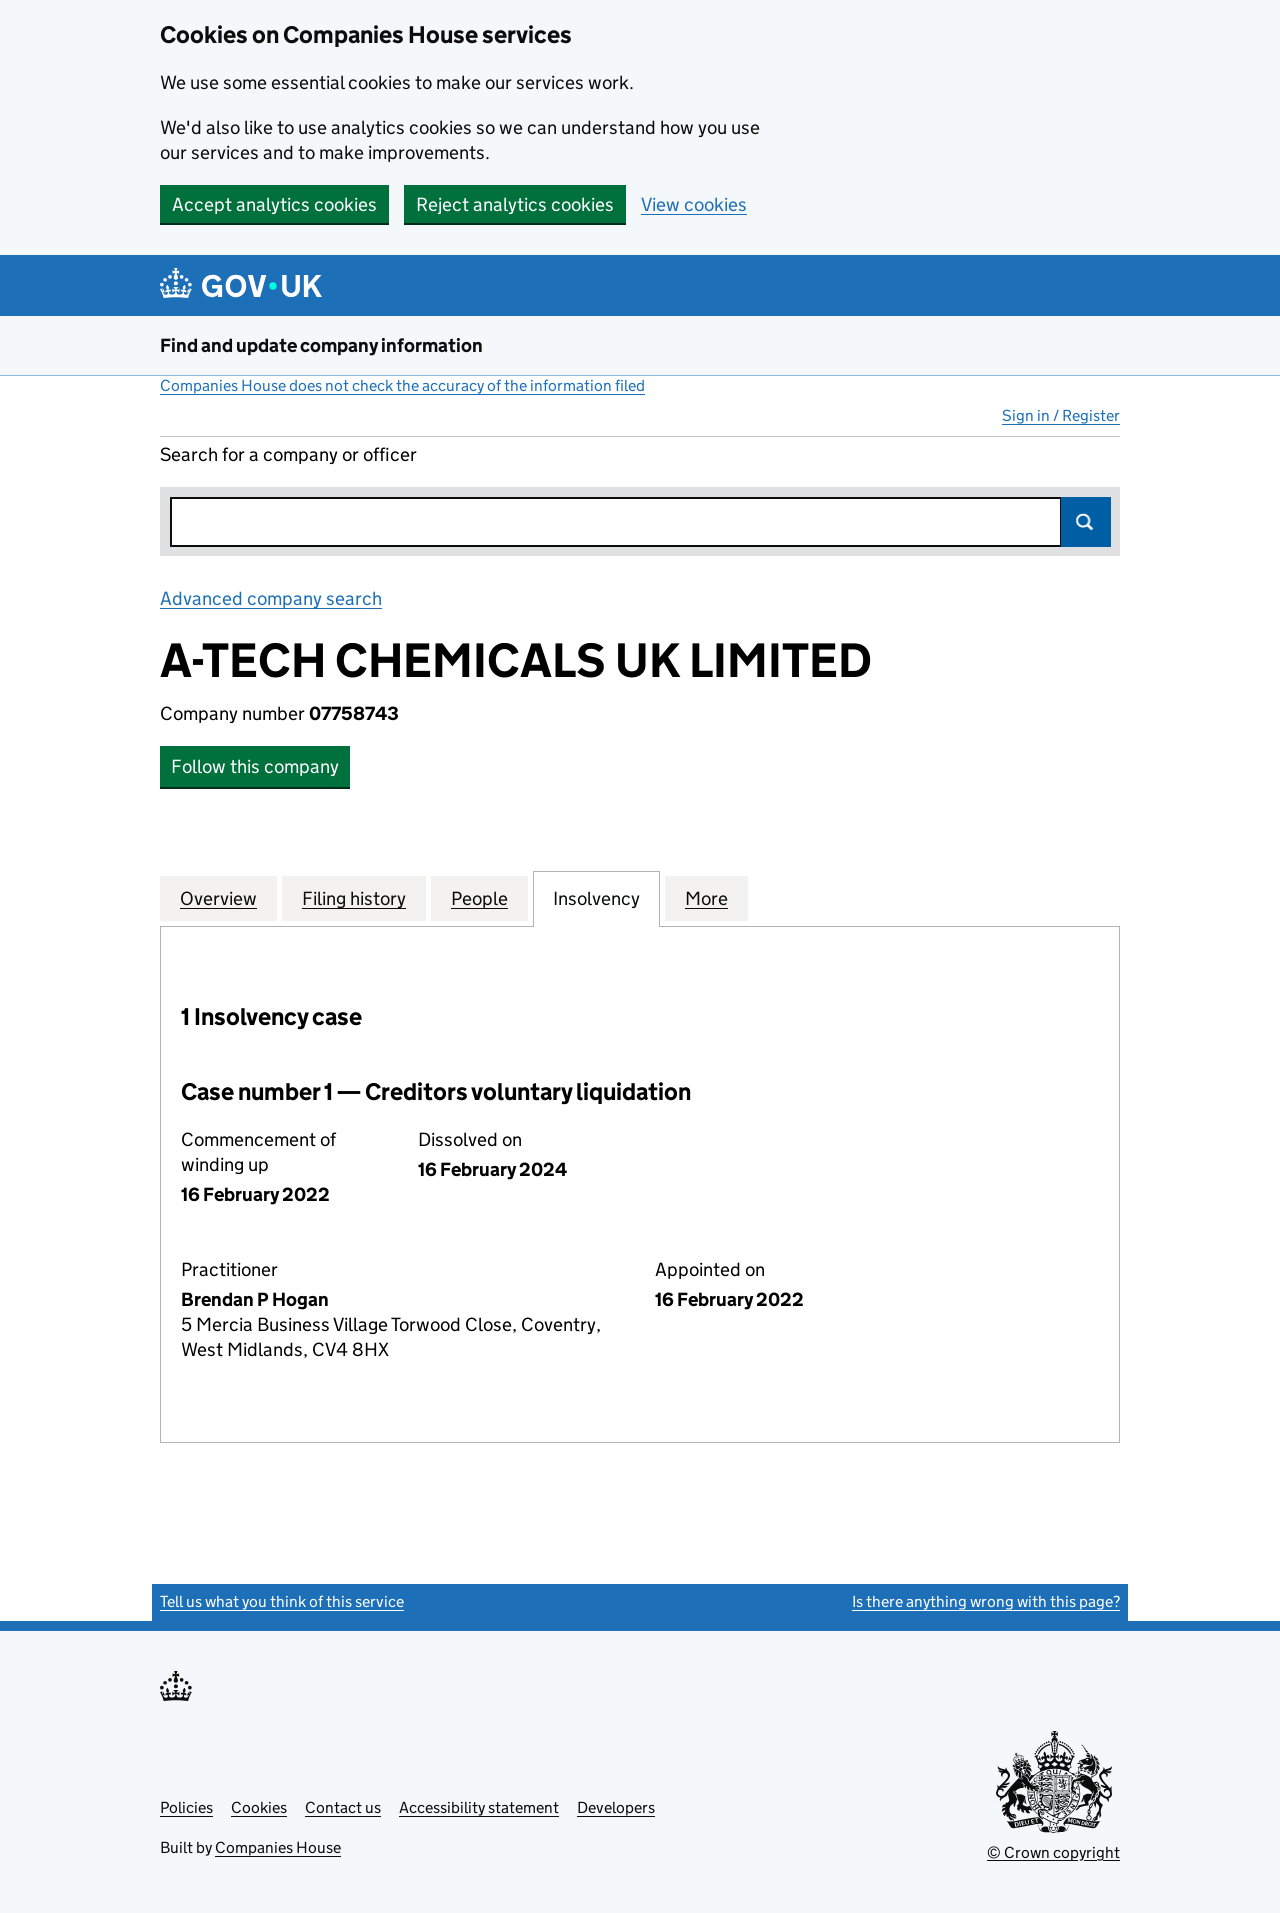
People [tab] (479, 898)
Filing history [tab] (354, 898)
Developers (616, 1807)
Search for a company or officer (288, 454)
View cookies (694, 204)
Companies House (278, 1847)
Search (1086, 522)
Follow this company (255, 766)
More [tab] (706, 898)
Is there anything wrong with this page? (986, 1601)
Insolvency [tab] (596, 898)
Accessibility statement (479, 1807)
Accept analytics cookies (274, 204)
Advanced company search (271, 598)
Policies (186, 1807)
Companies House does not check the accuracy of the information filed (402, 385)
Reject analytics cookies (515, 204)
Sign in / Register (1061, 415)
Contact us (343, 1807)
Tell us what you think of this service (282, 1601)
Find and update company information (321, 345)
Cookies (259, 1807)
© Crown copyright (1053, 1852)
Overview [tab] (218, 898)
